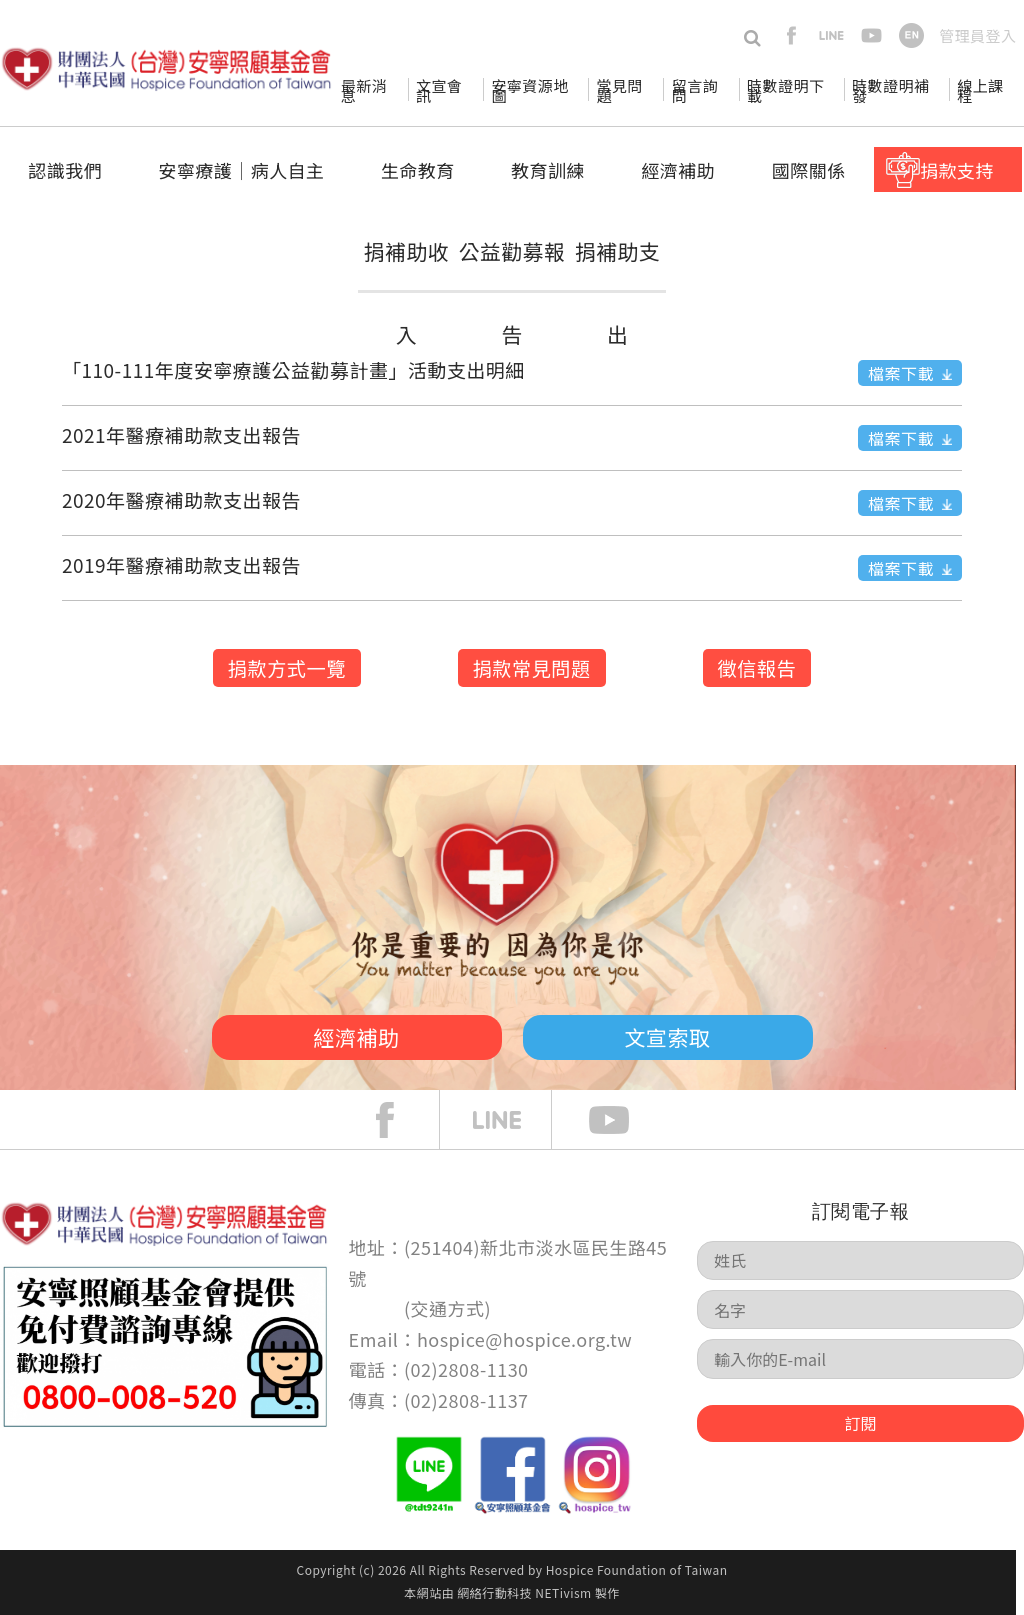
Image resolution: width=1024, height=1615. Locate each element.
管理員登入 (977, 35)
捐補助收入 (406, 292)
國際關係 (809, 170)
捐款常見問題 (532, 668)
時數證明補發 (890, 90)
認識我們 (65, 170)
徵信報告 (757, 668)
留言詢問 (695, 90)
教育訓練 (548, 170)
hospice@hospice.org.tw (524, 1339)
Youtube (624, 1120)
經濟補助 (678, 170)
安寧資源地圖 (529, 90)
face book (400, 1120)
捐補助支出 (617, 292)
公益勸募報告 (512, 292)
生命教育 (418, 170)
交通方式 (448, 1308)
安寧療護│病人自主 (241, 170)
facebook (791, 35)
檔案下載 (901, 373)
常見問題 (619, 90)
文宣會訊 (439, 90)
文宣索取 (668, 1037)
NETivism (563, 1592)
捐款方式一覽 (287, 668)
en (911, 35)
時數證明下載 (785, 90)
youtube (871, 35)
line (831, 35)
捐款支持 (957, 170)
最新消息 (364, 90)
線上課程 (980, 90)
